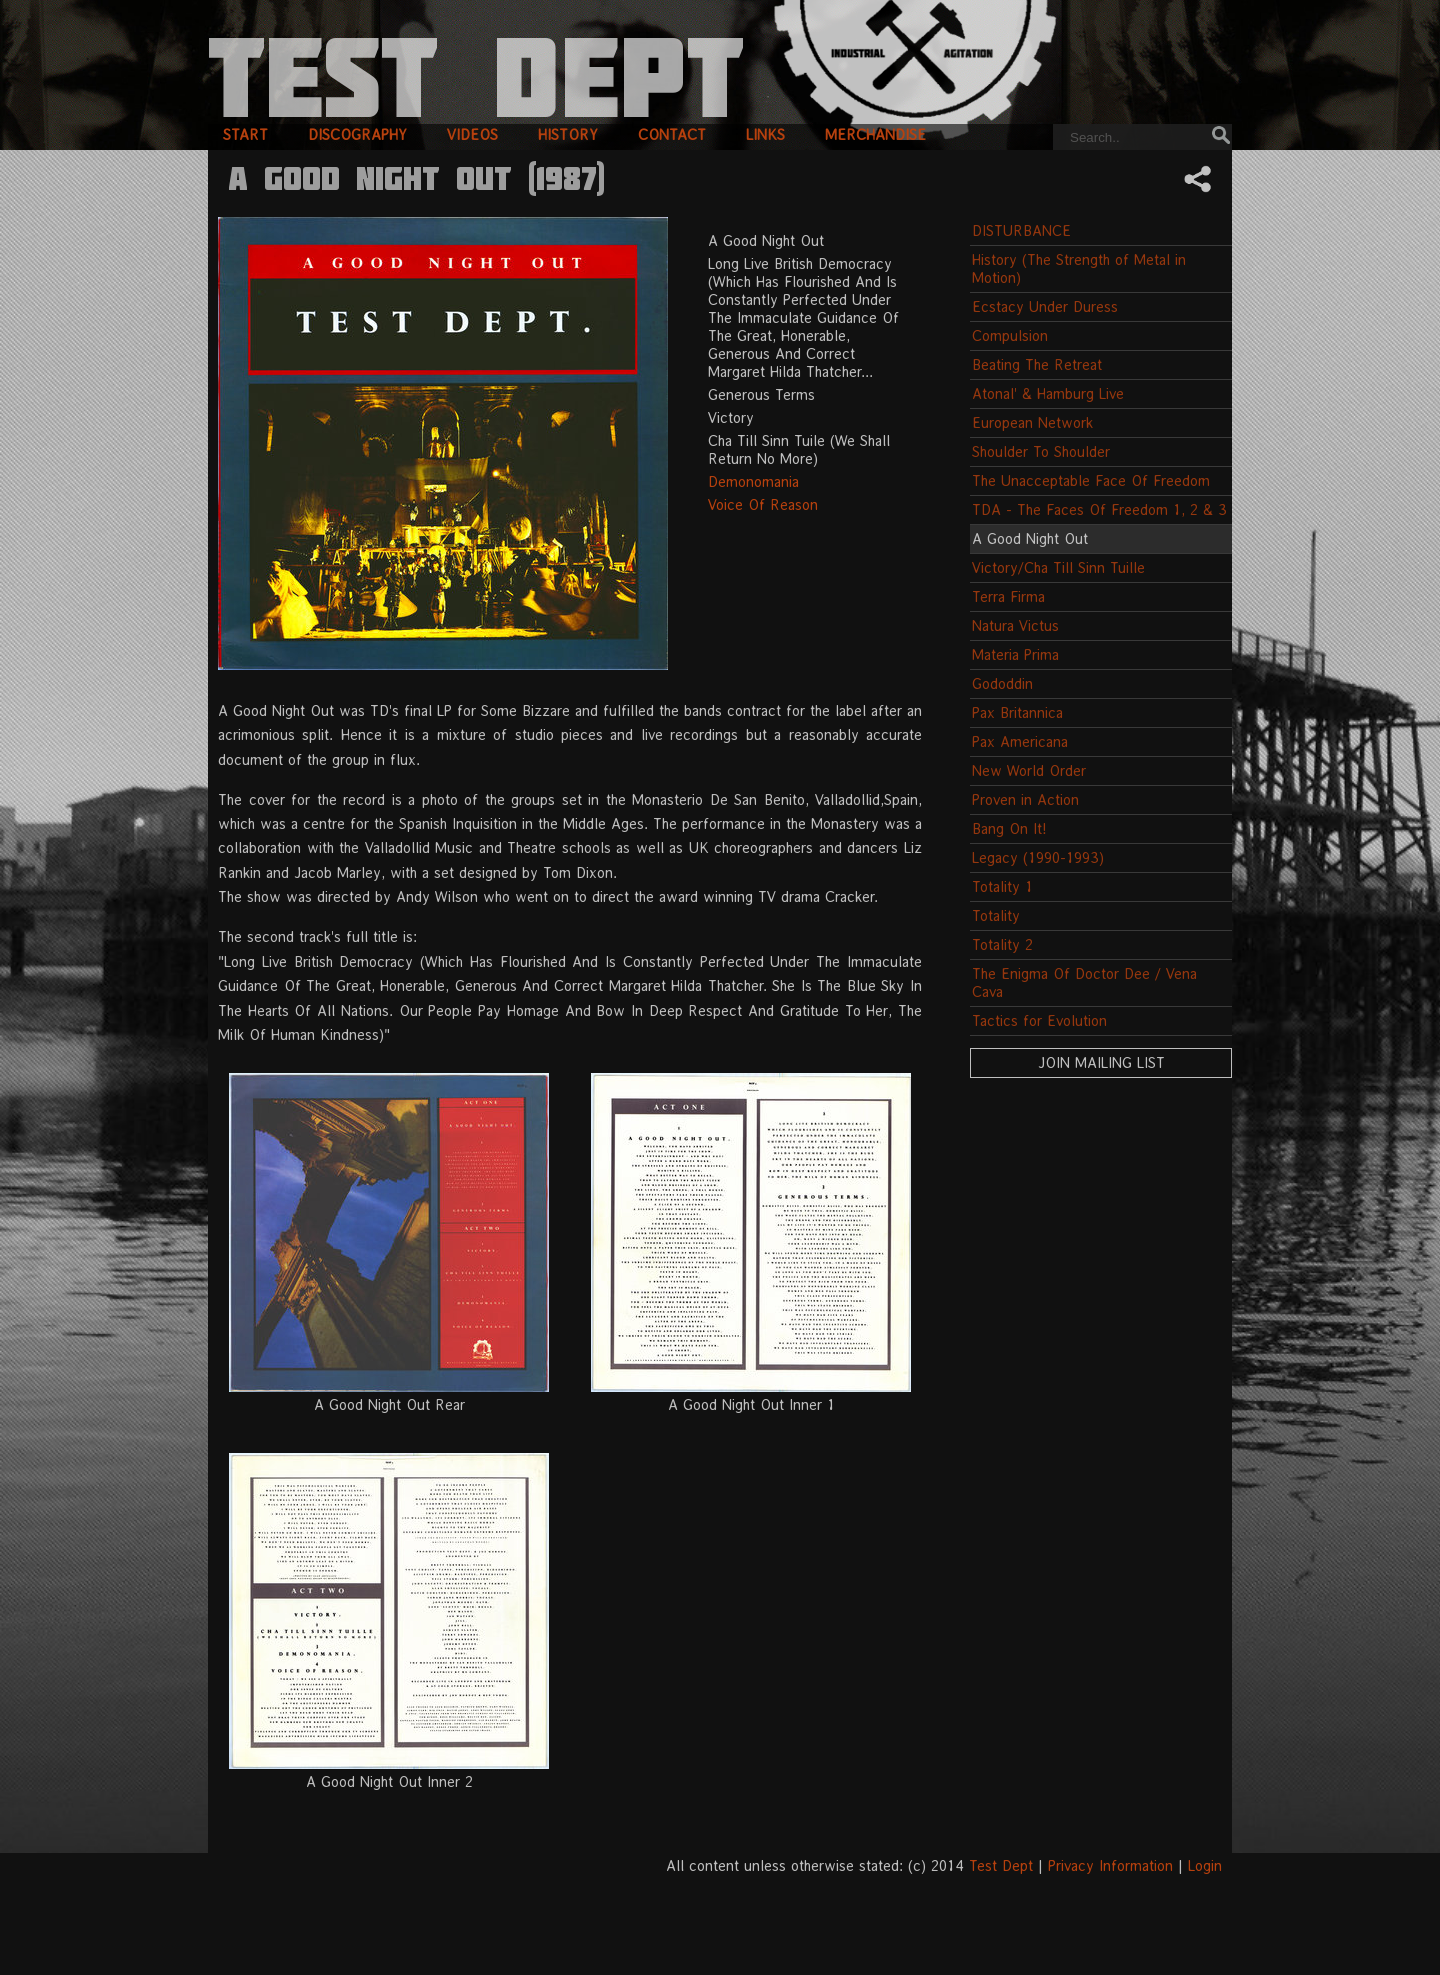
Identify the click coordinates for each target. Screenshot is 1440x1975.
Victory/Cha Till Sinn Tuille (1058, 567)
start (245, 134)
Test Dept (1001, 1865)
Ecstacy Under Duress (1045, 306)
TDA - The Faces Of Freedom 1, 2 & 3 (1099, 509)
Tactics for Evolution (1039, 1020)
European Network (1032, 422)
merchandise (875, 134)
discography (357, 134)
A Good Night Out (1030, 538)
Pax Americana (1020, 741)
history (568, 134)
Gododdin (1002, 683)
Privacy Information (1110, 1865)
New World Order (1029, 770)
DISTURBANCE (1021, 230)
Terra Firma (1008, 596)
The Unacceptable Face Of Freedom (1091, 480)
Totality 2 (1002, 944)
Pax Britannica (1017, 712)
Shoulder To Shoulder (1041, 451)
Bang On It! (1009, 828)
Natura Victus (1015, 625)
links (765, 134)
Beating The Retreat (1037, 364)
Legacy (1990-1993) (1038, 857)
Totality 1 (1002, 886)
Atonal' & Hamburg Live (1048, 393)
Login (1205, 1865)
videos (472, 134)
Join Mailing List (1101, 1062)
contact (672, 134)
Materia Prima (1015, 654)
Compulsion (1010, 335)
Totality (996, 915)
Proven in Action (1025, 799)
